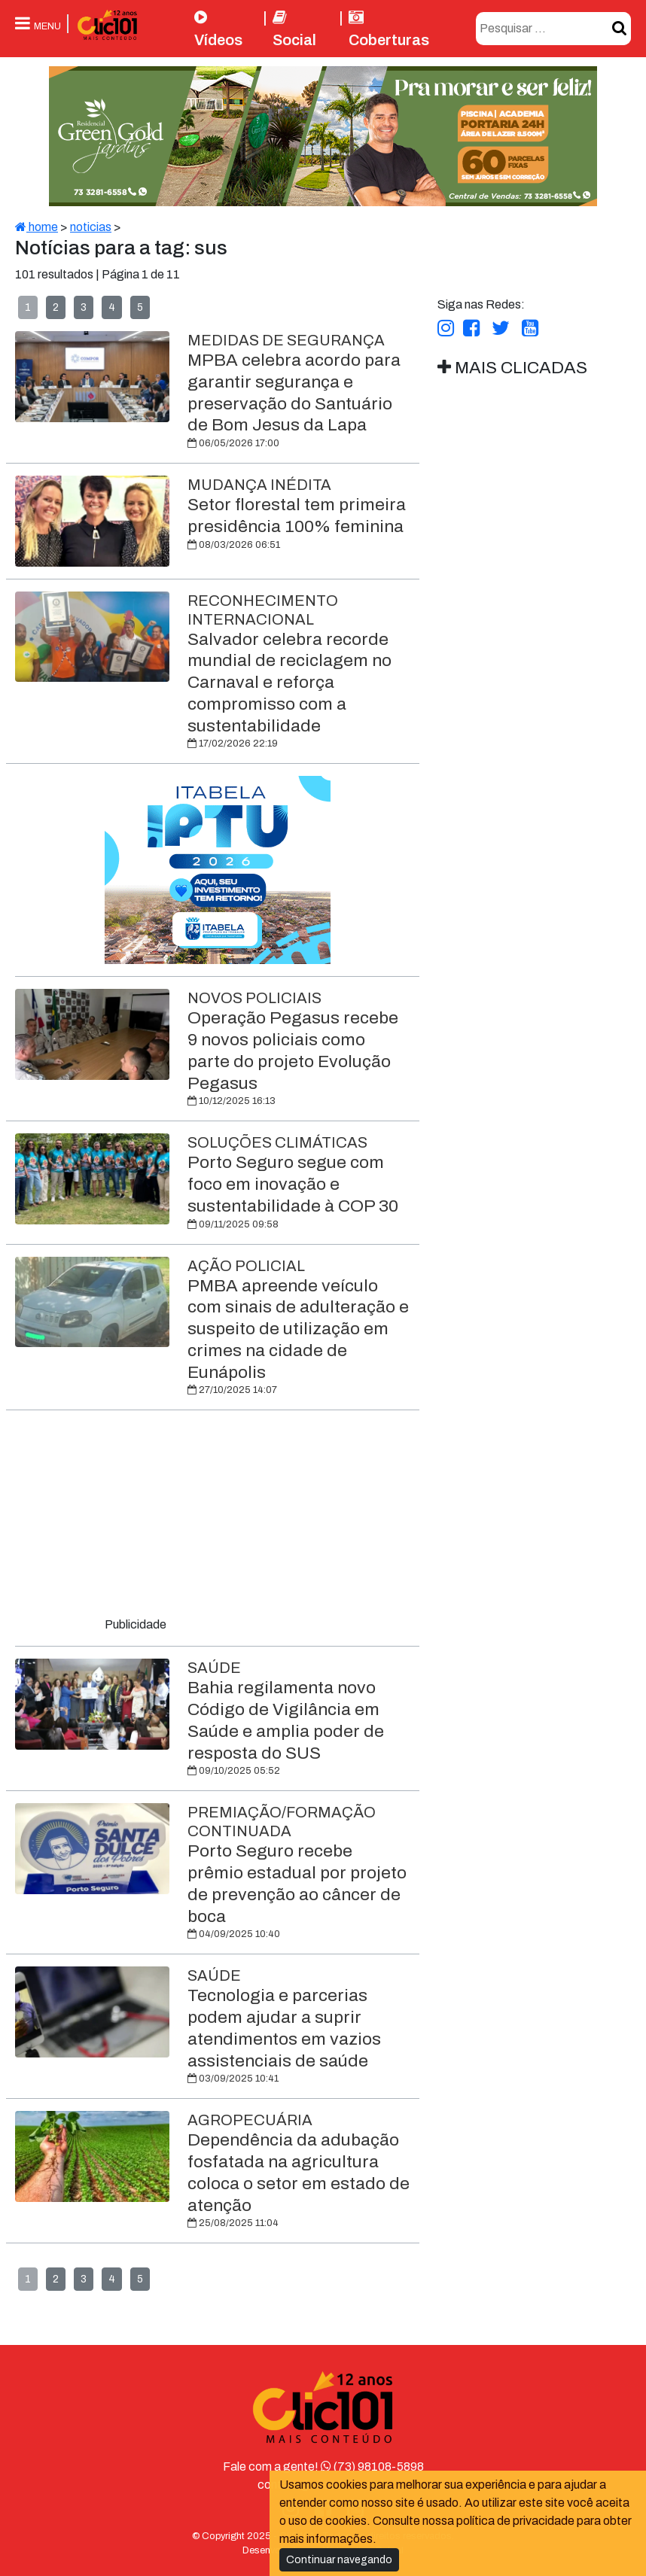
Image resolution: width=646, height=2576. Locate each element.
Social (294, 29)
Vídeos (218, 29)
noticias (90, 226)
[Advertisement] (218, 1516)
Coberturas (389, 29)
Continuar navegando (339, 2559)
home (36, 226)
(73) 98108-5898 (372, 2466)
